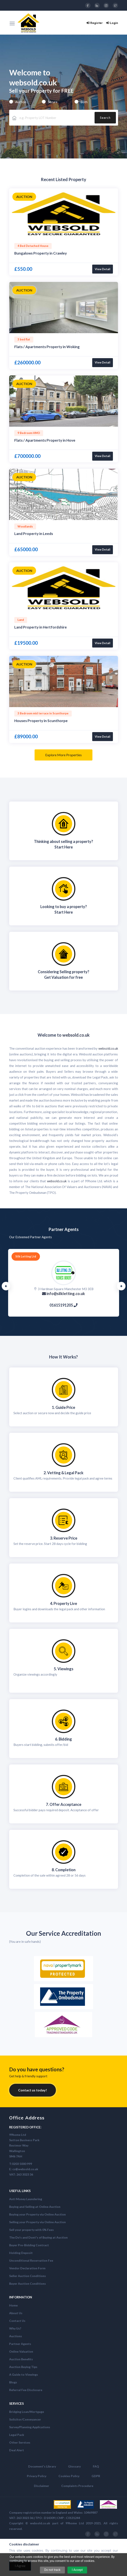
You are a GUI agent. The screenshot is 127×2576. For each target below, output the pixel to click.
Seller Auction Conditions (27, 2276)
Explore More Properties (63, 755)
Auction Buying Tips (23, 2367)
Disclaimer (41, 2486)
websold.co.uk (76, 1034)
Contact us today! (32, 2090)
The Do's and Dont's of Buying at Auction (38, 2237)
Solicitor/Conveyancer (25, 2419)
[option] (63, 214)
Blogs (13, 2382)
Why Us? (15, 2328)
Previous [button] (6, 1286)
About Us (15, 2313)
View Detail (102, 269)
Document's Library (42, 2466)
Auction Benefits (21, 2359)
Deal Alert (16, 2450)
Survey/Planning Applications (29, 2427)
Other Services (19, 2442)
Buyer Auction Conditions (27, 2283)
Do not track (52, 2570)
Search (105, 117)
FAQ (96, 2466)
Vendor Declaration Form (27, 2268)
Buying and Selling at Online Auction (34, 2206)
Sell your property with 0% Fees (31, 2230)
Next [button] (121, 1286)
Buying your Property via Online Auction (37, 2214)
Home (13, 2305)
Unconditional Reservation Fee (31, 2260)
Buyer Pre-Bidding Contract (29, 2245)
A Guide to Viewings (23, 2374)
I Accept (77, 2570)
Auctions (15, 2336)
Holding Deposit (21, 2253)
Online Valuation (21, 2351)
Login (112, 23)
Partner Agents (20, 2344)
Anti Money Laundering (25, 2199)
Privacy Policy (36, 2476)
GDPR (96, 2476)
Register (94, 23)
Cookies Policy (68, 2476)
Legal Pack (16, 2435)
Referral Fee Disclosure (25, 2390)
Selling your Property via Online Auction (37, 2222)
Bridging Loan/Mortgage (26, 2411)
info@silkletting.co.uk (63, 1293)
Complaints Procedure (77, 2486)
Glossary (74, 2466)
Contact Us (17, 2321)
